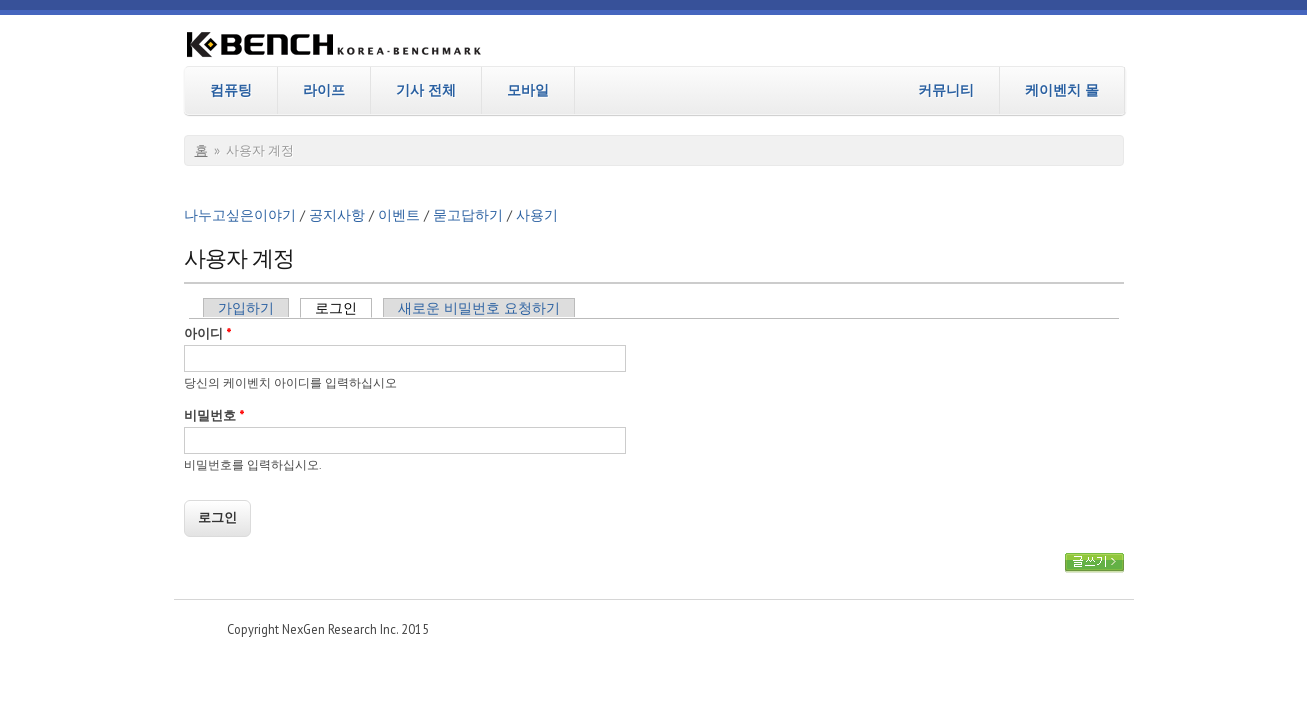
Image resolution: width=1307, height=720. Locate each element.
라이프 (324, 90)
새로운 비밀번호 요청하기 (479, 308)
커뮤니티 (946, 90)
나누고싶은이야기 (240, 215)
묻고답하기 (468, 215)
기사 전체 (426, 90)
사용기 (537, 215)
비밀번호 (214, 415)
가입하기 (246, 308)
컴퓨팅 (231, 90)
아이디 (208, 333)
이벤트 (399, 215)
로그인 (343, 308)
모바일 (528, 90)
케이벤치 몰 (1062, 90)
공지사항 (337, 215)
